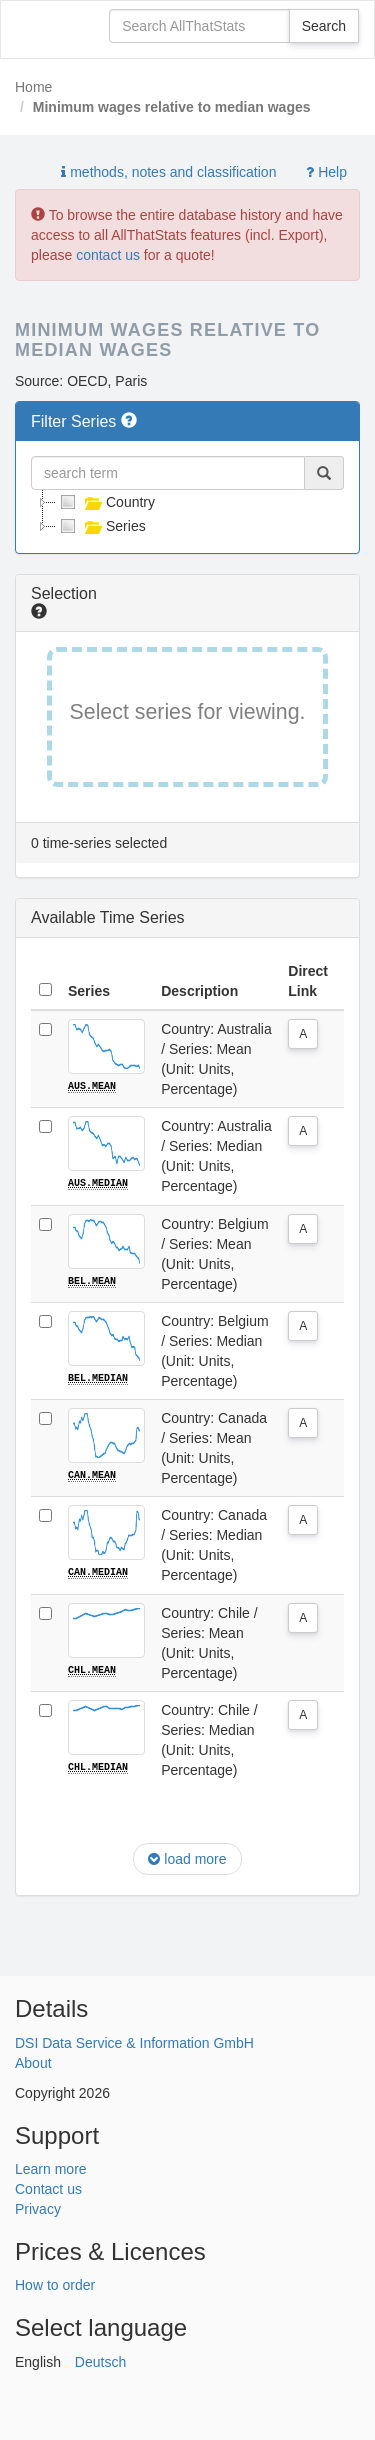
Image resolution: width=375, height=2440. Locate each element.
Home (33, 87)
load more (187, 1857)
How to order (55, 2283)
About (33, 2060)
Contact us (48, 2187)
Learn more (51, 2167)
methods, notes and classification (168, 172)
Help (326, 172)
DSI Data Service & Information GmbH (134, 2040)
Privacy (38, 2207)
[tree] (187, 514)
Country (105, 502)
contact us (108, 255)
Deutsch (100, 2360)
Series (101, 526)
